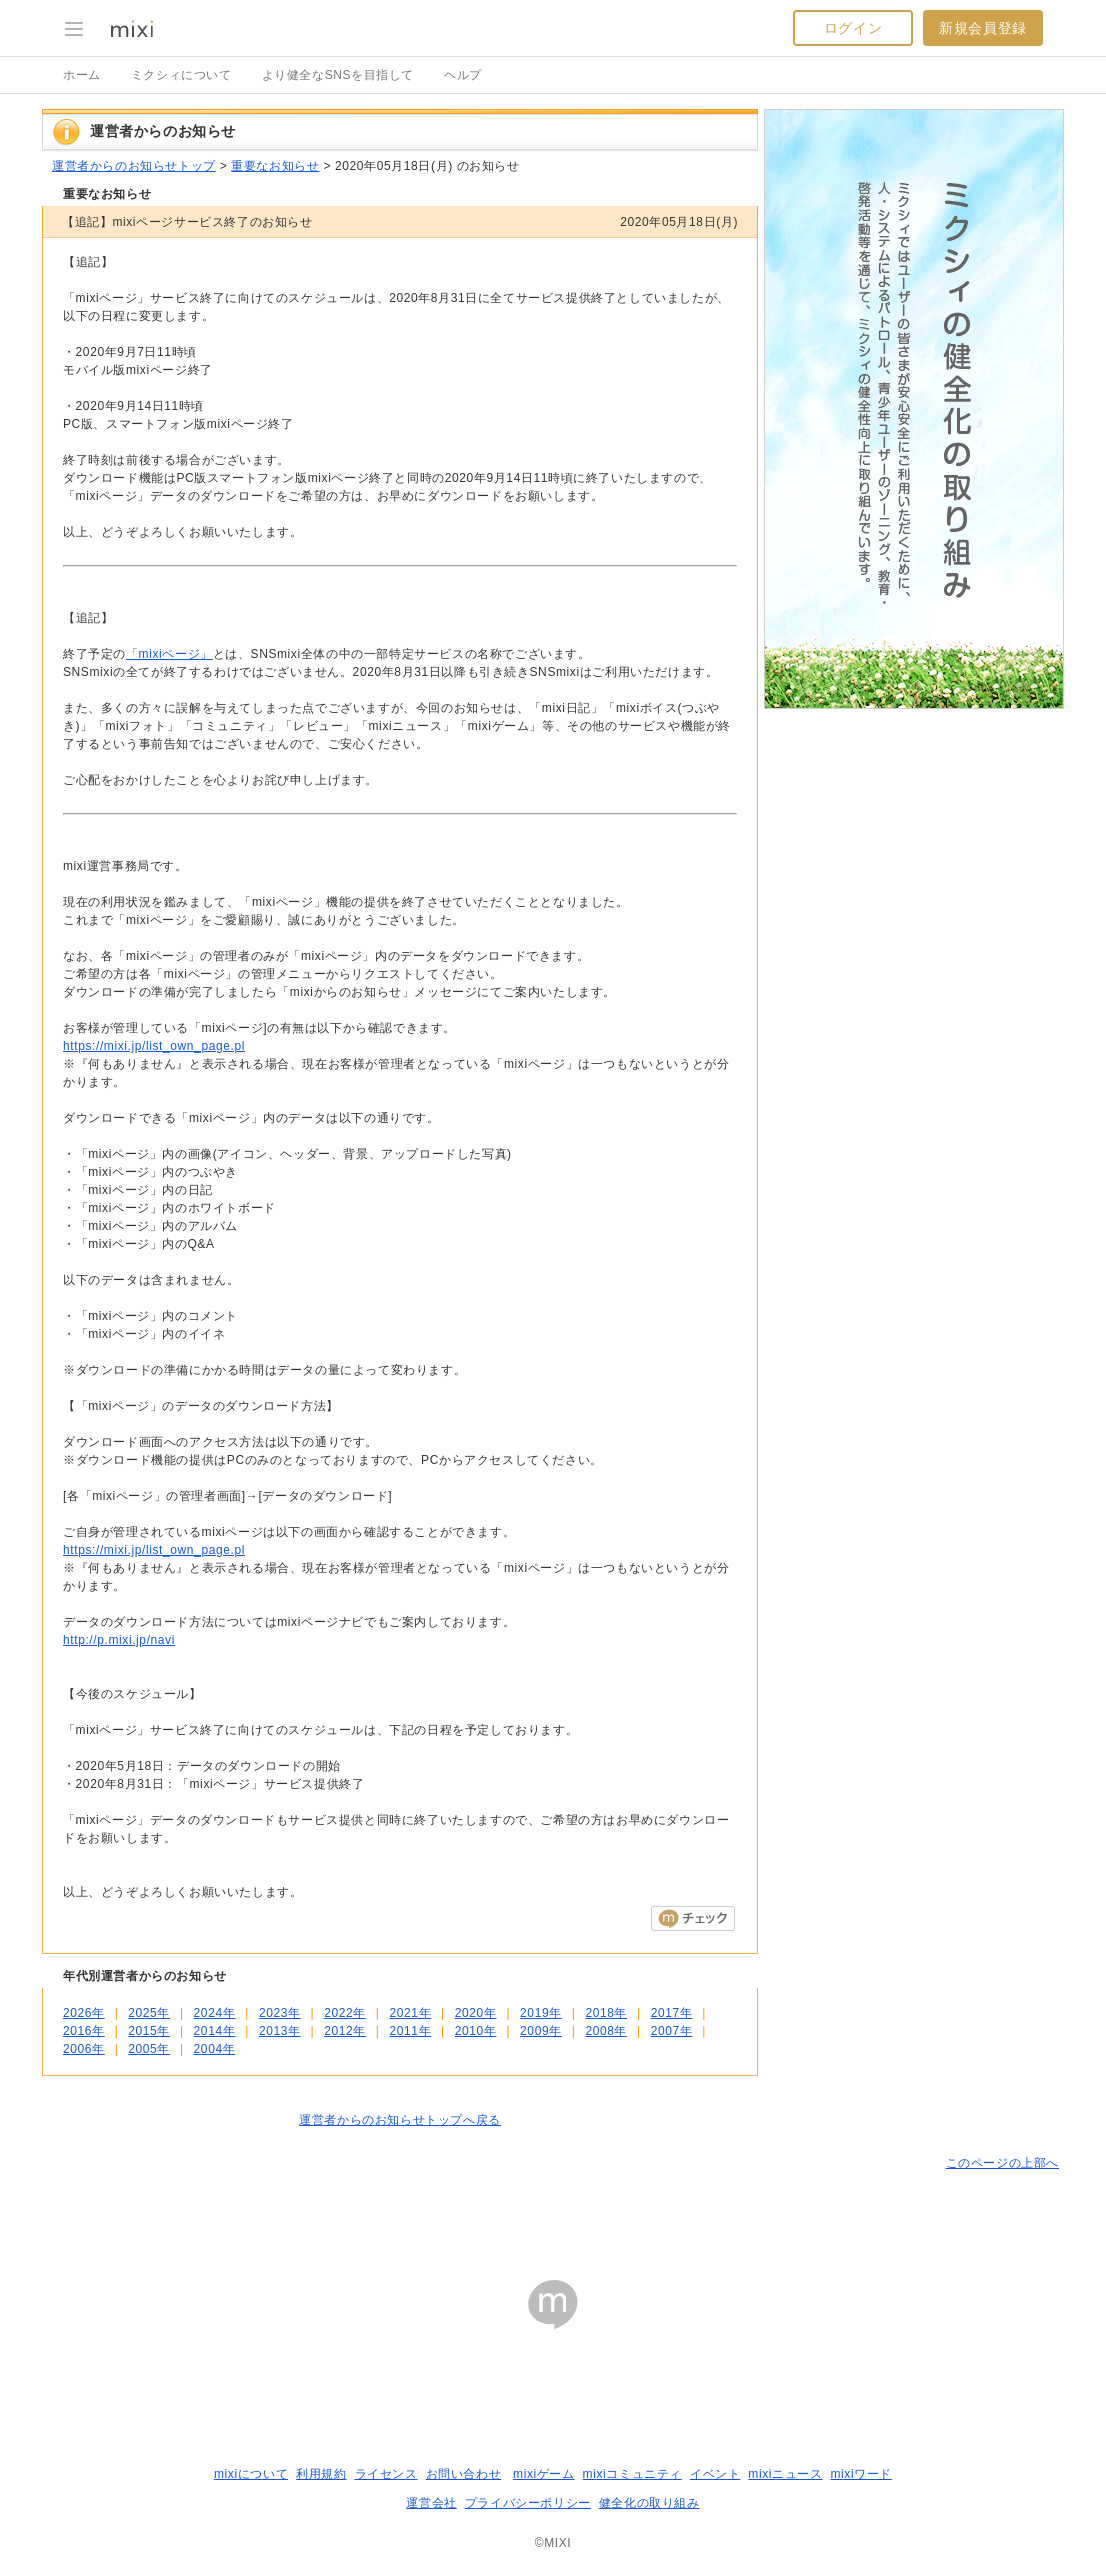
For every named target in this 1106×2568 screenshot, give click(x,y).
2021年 (410, 2013)
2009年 (541, 2031)
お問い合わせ (464, 2474)
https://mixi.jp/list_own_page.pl (154, 1046)
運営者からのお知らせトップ (134, 166)
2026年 (84, 2013)
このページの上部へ (1002, 2163)
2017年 (672, 2013)
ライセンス (386, 2474)
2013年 (280, 2031)
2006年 (84, 2049)
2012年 (345, 2031)
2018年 (606, 2013)
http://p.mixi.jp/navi (119, 1640)
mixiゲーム (544, 2474)
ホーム (82, 75)
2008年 (606, 2031)
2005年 (149, 2049)
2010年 (476, 2031)
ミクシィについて (181, 75)
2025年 (149, 2013)
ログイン (853, 28)
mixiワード (861, 2474)
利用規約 (321, 2474)
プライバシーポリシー (528, 2503)
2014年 (215, 2031)
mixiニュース (785, 2474)
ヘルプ (463, 75)
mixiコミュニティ (632, 2474)
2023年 (280, 2013)
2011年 (410, 2031)
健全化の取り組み (649, 2503)
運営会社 (431, 2503)
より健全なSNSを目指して (338, 75)
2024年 (215, 2013)
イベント (715, 2474)
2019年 (541, 2013)
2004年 (215, 2049)
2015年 (149, 2031)
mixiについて (251, 2474)
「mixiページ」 (169, 654)
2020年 (476, 2013)
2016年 (84, 2031)
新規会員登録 (983, 28)
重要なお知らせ (275, 166)
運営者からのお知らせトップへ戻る (400, 2120)
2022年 (345, 2013)
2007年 (672, 2031)
